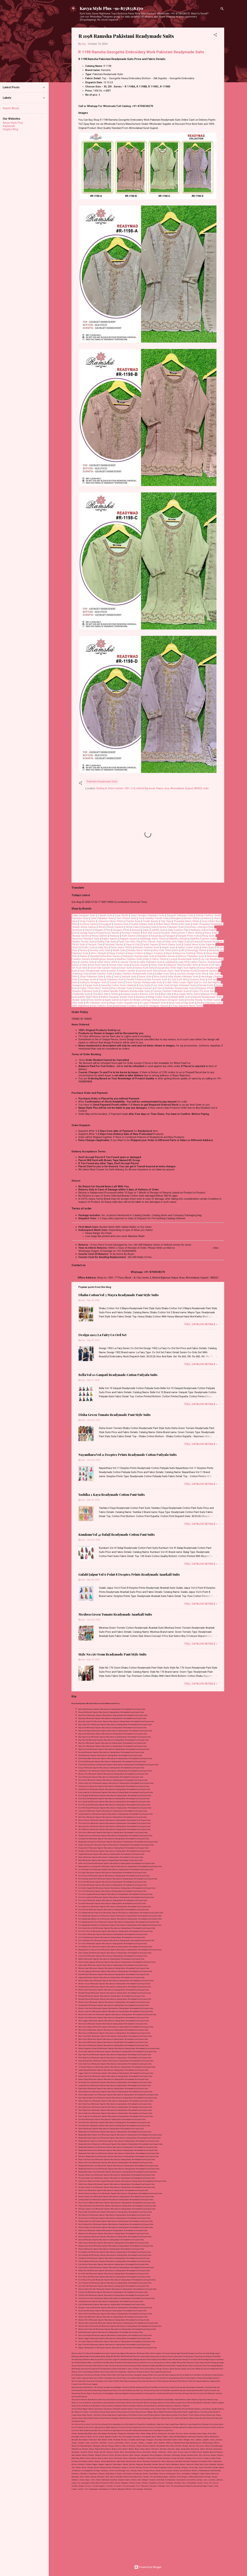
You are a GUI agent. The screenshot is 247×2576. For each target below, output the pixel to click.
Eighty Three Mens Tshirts (94, 988)
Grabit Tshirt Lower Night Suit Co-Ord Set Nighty (192, 982)
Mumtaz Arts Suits (100, 950)
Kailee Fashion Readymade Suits (134, 973)
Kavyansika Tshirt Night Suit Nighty (176, 967)
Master (84, 956)
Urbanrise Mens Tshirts (111, 921)
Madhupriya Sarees (103, 958)
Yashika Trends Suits (157, 918)
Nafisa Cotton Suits (188, 947)
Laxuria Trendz (128, 961)
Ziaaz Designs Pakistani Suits (147, 915)
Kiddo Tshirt (191, 964)
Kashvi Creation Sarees (122, 970)
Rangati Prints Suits (188, 935)
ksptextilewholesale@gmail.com (193, 1247)
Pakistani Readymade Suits (102, 781)
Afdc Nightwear (81, 1005)
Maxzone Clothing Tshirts (189, 953)
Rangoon (143, 935)
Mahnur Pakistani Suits (191, 956)
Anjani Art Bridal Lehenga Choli (139, 999)
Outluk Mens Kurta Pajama (199, 944)
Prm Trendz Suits (152, 941)
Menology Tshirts (196, 950)
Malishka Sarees (166, 956)
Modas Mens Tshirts (139, 950)
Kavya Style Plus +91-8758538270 (111, 8)
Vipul (74, 921)
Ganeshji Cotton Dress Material (118, 985)
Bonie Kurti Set (149, 993)
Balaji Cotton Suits (158, 996)
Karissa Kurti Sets (147, 970)
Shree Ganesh (115, 926)
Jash (116, 976)
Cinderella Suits (81, 993)
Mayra (169, 953)
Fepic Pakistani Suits (184, 985)
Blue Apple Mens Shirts (187, 993)
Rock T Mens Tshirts (190, 932)
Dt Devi (158, 988)
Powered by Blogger (148, 2567)
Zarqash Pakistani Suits (180, 915)
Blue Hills (166, 993)
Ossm (75, 947)
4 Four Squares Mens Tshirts (186, 1005)
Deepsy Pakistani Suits (85, 991)
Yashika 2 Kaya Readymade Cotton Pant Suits (111, 1495)
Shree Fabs (132, 926)
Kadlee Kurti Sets (165, 973)
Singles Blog (10, 129)
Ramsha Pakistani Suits (85, 938)
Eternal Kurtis (205, 985)
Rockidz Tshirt (169, 932)
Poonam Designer (212, 941)
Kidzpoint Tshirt (174, 964)
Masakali (95, 956)
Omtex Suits (88, 947)
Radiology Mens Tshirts (153, 938)
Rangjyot (170, 935)
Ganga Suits (91, 985)
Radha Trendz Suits (83, 941)
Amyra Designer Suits (171, 999)
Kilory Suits (157, 964)
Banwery (141, 996)
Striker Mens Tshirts (167, 924)
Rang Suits (208, 935)
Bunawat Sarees (129, 993)
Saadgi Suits (86, 932)
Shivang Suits (149, 926)
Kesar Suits (125, 967)
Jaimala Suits (129, 976)
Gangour (77, 985)
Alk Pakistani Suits (96, 1002)
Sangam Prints (121, 929)
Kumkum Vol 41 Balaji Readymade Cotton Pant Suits (116, 1534)
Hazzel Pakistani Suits (111, 979)
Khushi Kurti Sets (210, 964)
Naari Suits (208, 947)
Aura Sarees (95, 999)
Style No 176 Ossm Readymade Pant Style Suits (112, 1654)
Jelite (109, 976)
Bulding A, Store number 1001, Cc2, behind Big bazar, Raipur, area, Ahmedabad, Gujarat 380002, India (152, 788)
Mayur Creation (154, 953)
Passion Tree (94, 944)
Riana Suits (210, 932)
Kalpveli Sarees (208, 970)
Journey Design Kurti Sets (191, 973)
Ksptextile (9, 126)
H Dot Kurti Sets (178, 979)
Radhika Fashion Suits (203, 938)
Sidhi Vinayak (200, 924)
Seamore (77, 929)
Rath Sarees (129, 935)
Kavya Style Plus (13, 122)
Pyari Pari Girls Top (129, 941)
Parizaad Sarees (114, 944)
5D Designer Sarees (156, 1005)
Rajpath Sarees (128, 938)
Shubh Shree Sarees (84, 926)
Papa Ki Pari (133, 944)
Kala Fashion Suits (102, 973)
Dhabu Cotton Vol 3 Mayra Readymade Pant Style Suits (118, 1295)
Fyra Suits (144, 985)
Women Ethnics (192, 918)
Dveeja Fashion (143, 988)
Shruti (101, 926)
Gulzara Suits (197, 979)
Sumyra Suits (121, 924)
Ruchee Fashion (131, 932)
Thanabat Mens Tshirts (186, 921)
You (140, 918)
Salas (146, 929)
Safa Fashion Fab (178, 929)
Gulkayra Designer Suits (93, 982)
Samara (136, 929)
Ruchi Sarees (112, 932)
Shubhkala (216, 924)
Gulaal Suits (116, 982)
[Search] (222, 9)
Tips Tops (166, 921)
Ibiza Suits (160, 976)
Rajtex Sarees (110, 938)
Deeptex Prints (205, 988)
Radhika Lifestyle (178, 938)
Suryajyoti (105, 924)
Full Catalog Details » (201, 1324)
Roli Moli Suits (151, 932)
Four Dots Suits (161, 985)
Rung (99, 932)
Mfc (183, 950)
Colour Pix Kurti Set (202, 991)
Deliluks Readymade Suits (180, 988)
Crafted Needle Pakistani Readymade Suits (125, 991)
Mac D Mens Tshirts (155, 958)
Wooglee (176, 918)
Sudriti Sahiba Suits (142, 924)
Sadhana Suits (198, 929)
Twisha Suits (133, 921)
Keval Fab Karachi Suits (103, 967)
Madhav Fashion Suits (129, 958)
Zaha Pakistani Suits (102, 918)
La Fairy (82, 964)
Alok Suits (78, 1002)
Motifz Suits (119, 950)
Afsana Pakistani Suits (209, 1002)
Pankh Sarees (150, 944)
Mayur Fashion (116, 953)
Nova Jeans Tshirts (121, 947)
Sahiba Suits (158, 929)
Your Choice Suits (126, 918)
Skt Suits (185, 924)
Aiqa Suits (189, 1002)
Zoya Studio (121, 915)
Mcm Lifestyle (98, 953)
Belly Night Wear (88, 996)
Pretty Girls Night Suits (177, 941)
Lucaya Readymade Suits (183, 958)
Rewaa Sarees (80, 935)
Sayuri (88, 929)
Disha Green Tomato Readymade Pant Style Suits (114, 1415)
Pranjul (196, 941)
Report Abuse (11, 108)
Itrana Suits (145, 976)
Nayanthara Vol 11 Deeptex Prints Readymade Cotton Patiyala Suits (127, 1455)
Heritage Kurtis (87, 979)
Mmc (176, 950)
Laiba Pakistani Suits (151, 961)
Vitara (216, 918)
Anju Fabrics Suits (101, 1005)
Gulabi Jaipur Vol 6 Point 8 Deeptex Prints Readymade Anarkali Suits (129, 1574)
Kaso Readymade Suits (92, 970)
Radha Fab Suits (106, 941)
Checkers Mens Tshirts (105, 993)
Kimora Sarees (139, 964)
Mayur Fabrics (135, 953)
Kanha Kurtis (189, 970)
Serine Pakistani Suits (171, 926)
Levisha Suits (87, 961)
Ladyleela (170, 961)
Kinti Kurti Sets (98, 964)
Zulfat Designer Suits (83, 915)
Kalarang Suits (80, 973)
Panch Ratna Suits (170, 944)
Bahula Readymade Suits (207, 996)
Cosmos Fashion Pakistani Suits (170, 991)
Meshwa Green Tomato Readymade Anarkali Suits (115, 1614)
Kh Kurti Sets (79, 967)
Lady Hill (183, 961)
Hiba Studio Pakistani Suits (183, 976)
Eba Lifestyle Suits (121, 988)
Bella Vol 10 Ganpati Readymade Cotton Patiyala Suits (117, 1375)
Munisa (83, 950)
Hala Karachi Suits (156, 979)
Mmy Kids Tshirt (162, 950)
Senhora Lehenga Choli (199, 926)
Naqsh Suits (168, 947)
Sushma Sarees (89, 924)
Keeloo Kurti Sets (144, 967)
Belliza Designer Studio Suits (117, 996)
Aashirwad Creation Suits (128, 1005)
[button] (215, 35)
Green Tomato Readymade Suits (143, 982)
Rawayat (114, 935)
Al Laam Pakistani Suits (153, 1002)
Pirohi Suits (78, 944)
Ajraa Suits (174, 1002)
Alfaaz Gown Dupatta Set (123, 1002)
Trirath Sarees (151, 921)
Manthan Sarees (111, 956)
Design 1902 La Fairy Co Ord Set (102, 1335)
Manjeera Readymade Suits (139, 956)
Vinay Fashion (87, 921)
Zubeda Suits (105, 915)
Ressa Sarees (99, 935)
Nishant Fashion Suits (146, 947)
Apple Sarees (112, 999)
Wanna (207, 918)
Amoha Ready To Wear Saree (203, 999)
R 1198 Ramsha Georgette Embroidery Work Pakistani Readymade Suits (141, 52)
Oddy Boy (103, 947)
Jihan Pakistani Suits (91, 976)
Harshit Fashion (135, 979)
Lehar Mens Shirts (107, 961)
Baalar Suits (79, 999)
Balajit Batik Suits (181, 996)
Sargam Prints (102, 929)
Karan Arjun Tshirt (170, 970)
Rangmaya (157, 935)
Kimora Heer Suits (118, 964)
